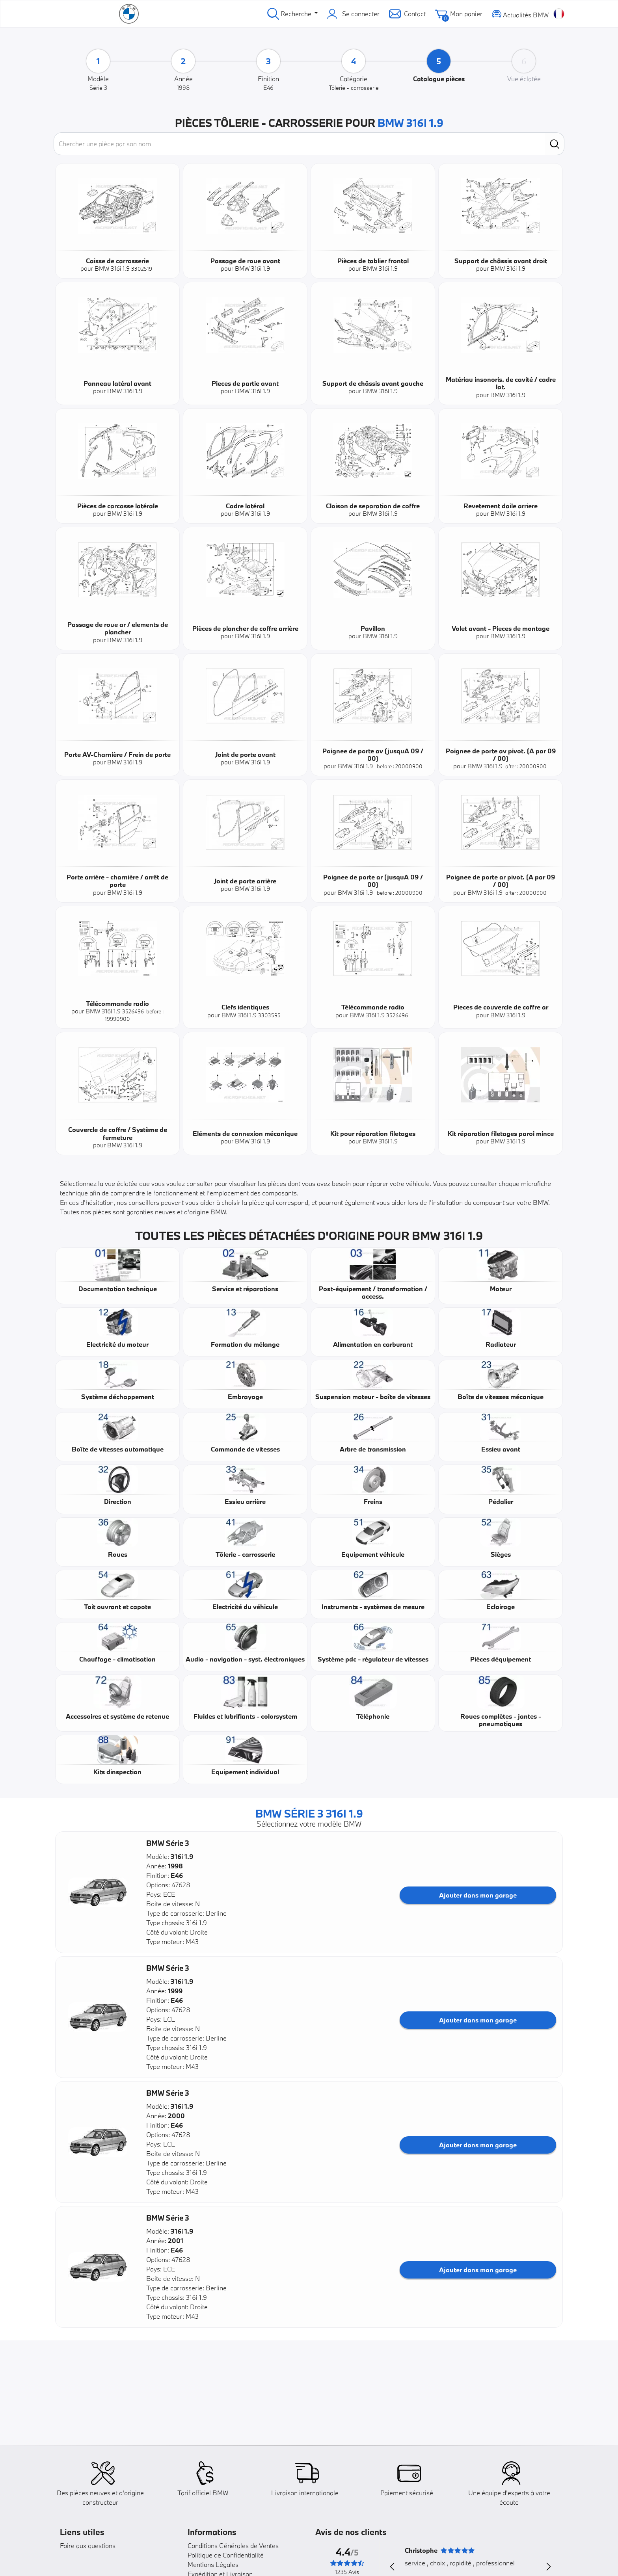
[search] (554, 143)
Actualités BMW (520, 13)
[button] (97, 1892)
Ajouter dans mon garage (478, 1895)
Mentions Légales (213, 2564)
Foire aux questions (87, 2545)
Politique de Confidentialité (226, 2555)
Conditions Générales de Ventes (233, 2545)
